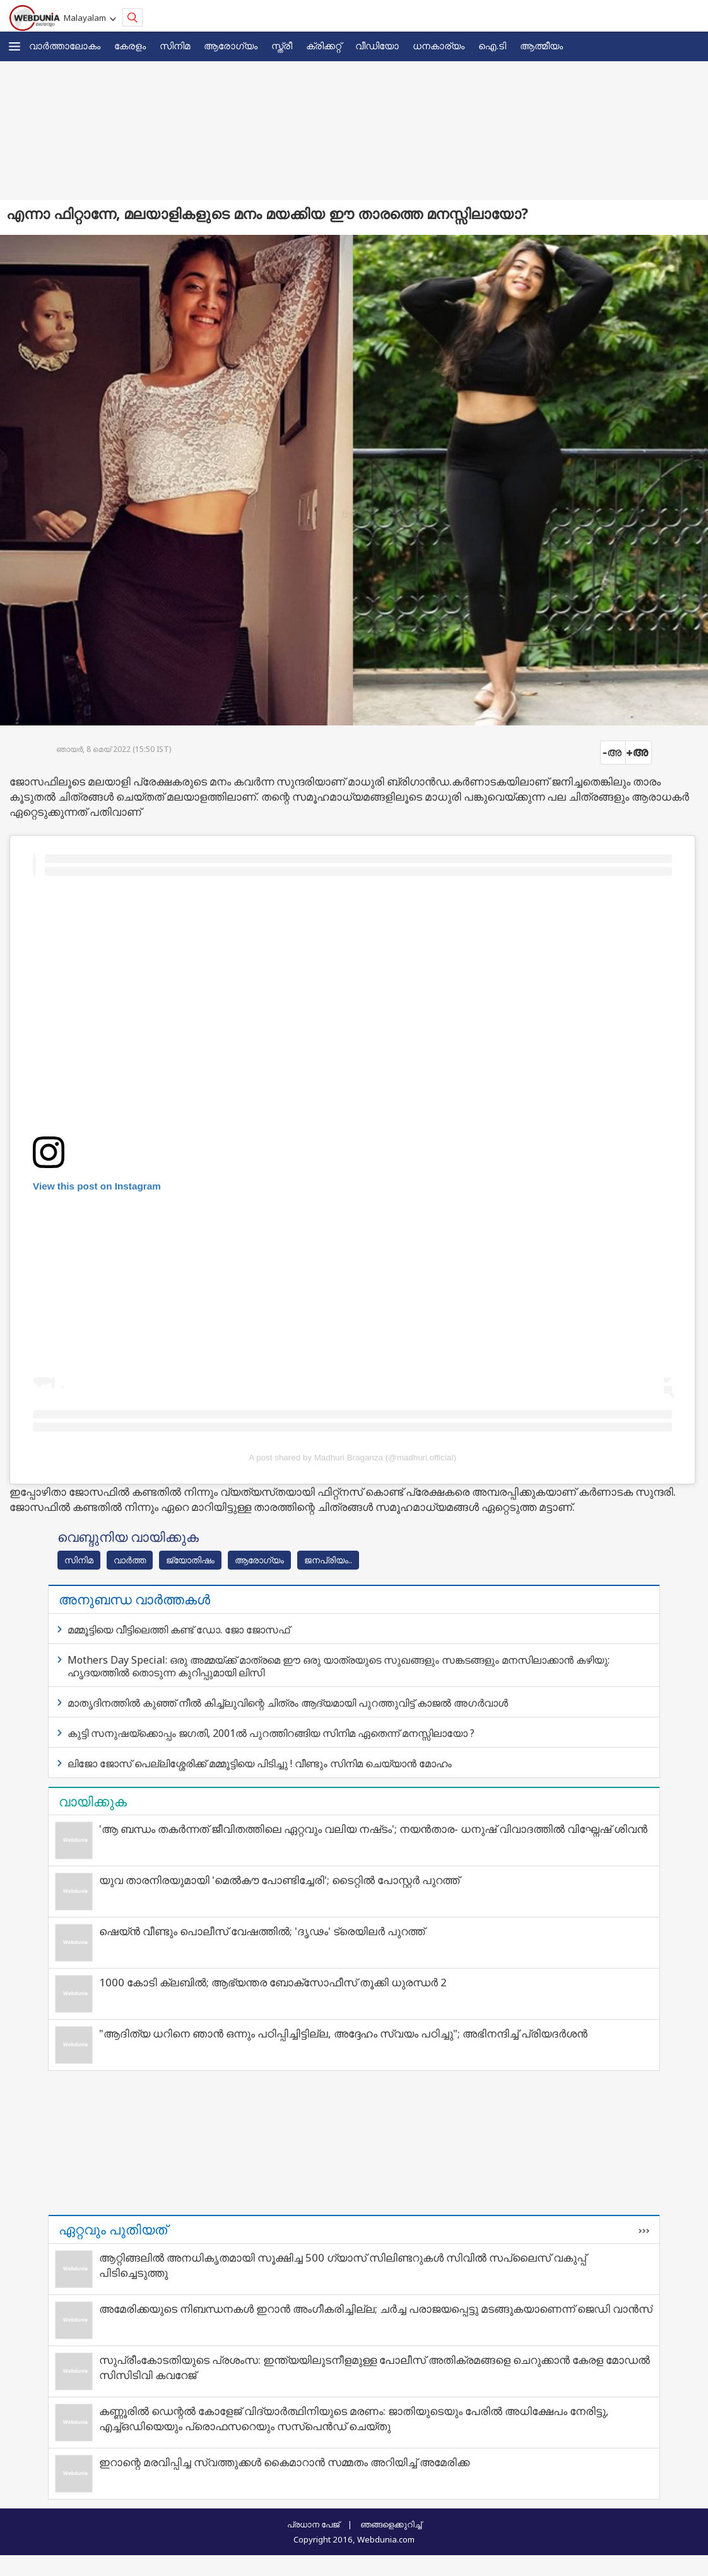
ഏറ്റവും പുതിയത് (113, 2229)
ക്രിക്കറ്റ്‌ (323, 45)
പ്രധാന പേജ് (313, 2524)
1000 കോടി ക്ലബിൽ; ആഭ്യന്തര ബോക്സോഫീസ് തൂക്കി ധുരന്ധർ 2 (273, 1982)
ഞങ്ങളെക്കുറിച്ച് (391, 2524)
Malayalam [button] (87, 17)
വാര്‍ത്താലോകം (64, 45)
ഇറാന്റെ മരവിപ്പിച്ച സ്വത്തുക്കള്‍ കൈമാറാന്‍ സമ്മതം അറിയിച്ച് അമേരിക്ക (284, 2462)
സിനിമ (175, 45)
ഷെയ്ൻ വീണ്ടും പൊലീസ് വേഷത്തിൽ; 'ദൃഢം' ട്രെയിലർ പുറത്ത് (262, 1931)
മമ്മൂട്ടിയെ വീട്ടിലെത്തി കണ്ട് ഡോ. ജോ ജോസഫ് (179, 1630)
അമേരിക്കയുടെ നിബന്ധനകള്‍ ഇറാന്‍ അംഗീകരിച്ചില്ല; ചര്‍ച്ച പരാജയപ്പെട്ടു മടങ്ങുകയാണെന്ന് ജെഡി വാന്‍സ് (375, 2308)
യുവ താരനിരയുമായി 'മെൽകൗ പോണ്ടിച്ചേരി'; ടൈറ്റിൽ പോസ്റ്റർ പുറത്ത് (279, 1880)
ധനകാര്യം (438, 45)
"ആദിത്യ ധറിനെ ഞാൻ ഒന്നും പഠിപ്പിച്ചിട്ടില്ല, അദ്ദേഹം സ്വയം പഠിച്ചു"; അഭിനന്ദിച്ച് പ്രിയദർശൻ (343, 2033)
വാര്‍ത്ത (130, 1560)
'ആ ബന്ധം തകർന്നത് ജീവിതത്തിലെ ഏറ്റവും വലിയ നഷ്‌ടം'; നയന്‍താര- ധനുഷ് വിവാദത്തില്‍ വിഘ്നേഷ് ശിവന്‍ (373, 1829)
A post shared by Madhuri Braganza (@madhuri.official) (352, 1457)
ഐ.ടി (492, 45)
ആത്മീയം (541, 45)
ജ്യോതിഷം (190, 1560)
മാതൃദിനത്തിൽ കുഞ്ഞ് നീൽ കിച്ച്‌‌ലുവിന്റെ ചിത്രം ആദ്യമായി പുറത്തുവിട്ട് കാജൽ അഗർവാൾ (288, 1703)
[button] (14, 46)
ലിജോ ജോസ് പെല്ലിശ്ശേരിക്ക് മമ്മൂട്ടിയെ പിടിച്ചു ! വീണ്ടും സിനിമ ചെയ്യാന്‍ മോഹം (260, 1763)
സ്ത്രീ (281, 45)
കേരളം (130, 45)
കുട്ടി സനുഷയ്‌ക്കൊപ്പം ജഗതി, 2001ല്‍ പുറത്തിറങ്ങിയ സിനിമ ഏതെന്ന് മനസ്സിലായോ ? (271, 1733)
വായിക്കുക (93, 1801)
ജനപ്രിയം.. (328, 1560)
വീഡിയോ (377, 45)
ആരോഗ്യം (230, 45)
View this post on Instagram (97, 1186)
